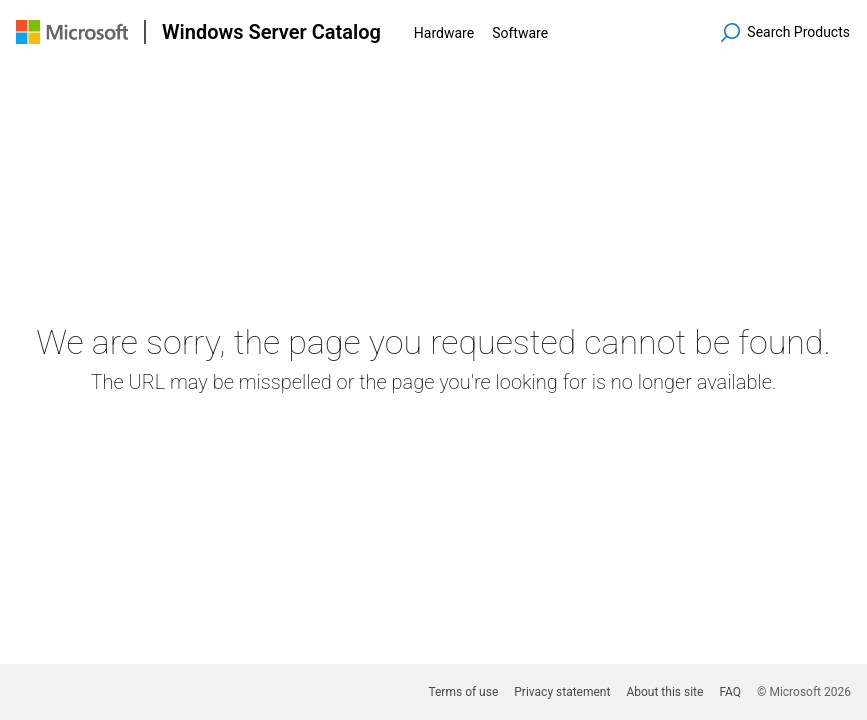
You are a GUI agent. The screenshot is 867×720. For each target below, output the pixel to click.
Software (520, 33)
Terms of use (463, 692)
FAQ (730, 692)
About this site (664, 692)
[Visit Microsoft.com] (72, 32)
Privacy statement (562, 692)
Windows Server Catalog (271, 32)
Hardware (444, 33)
